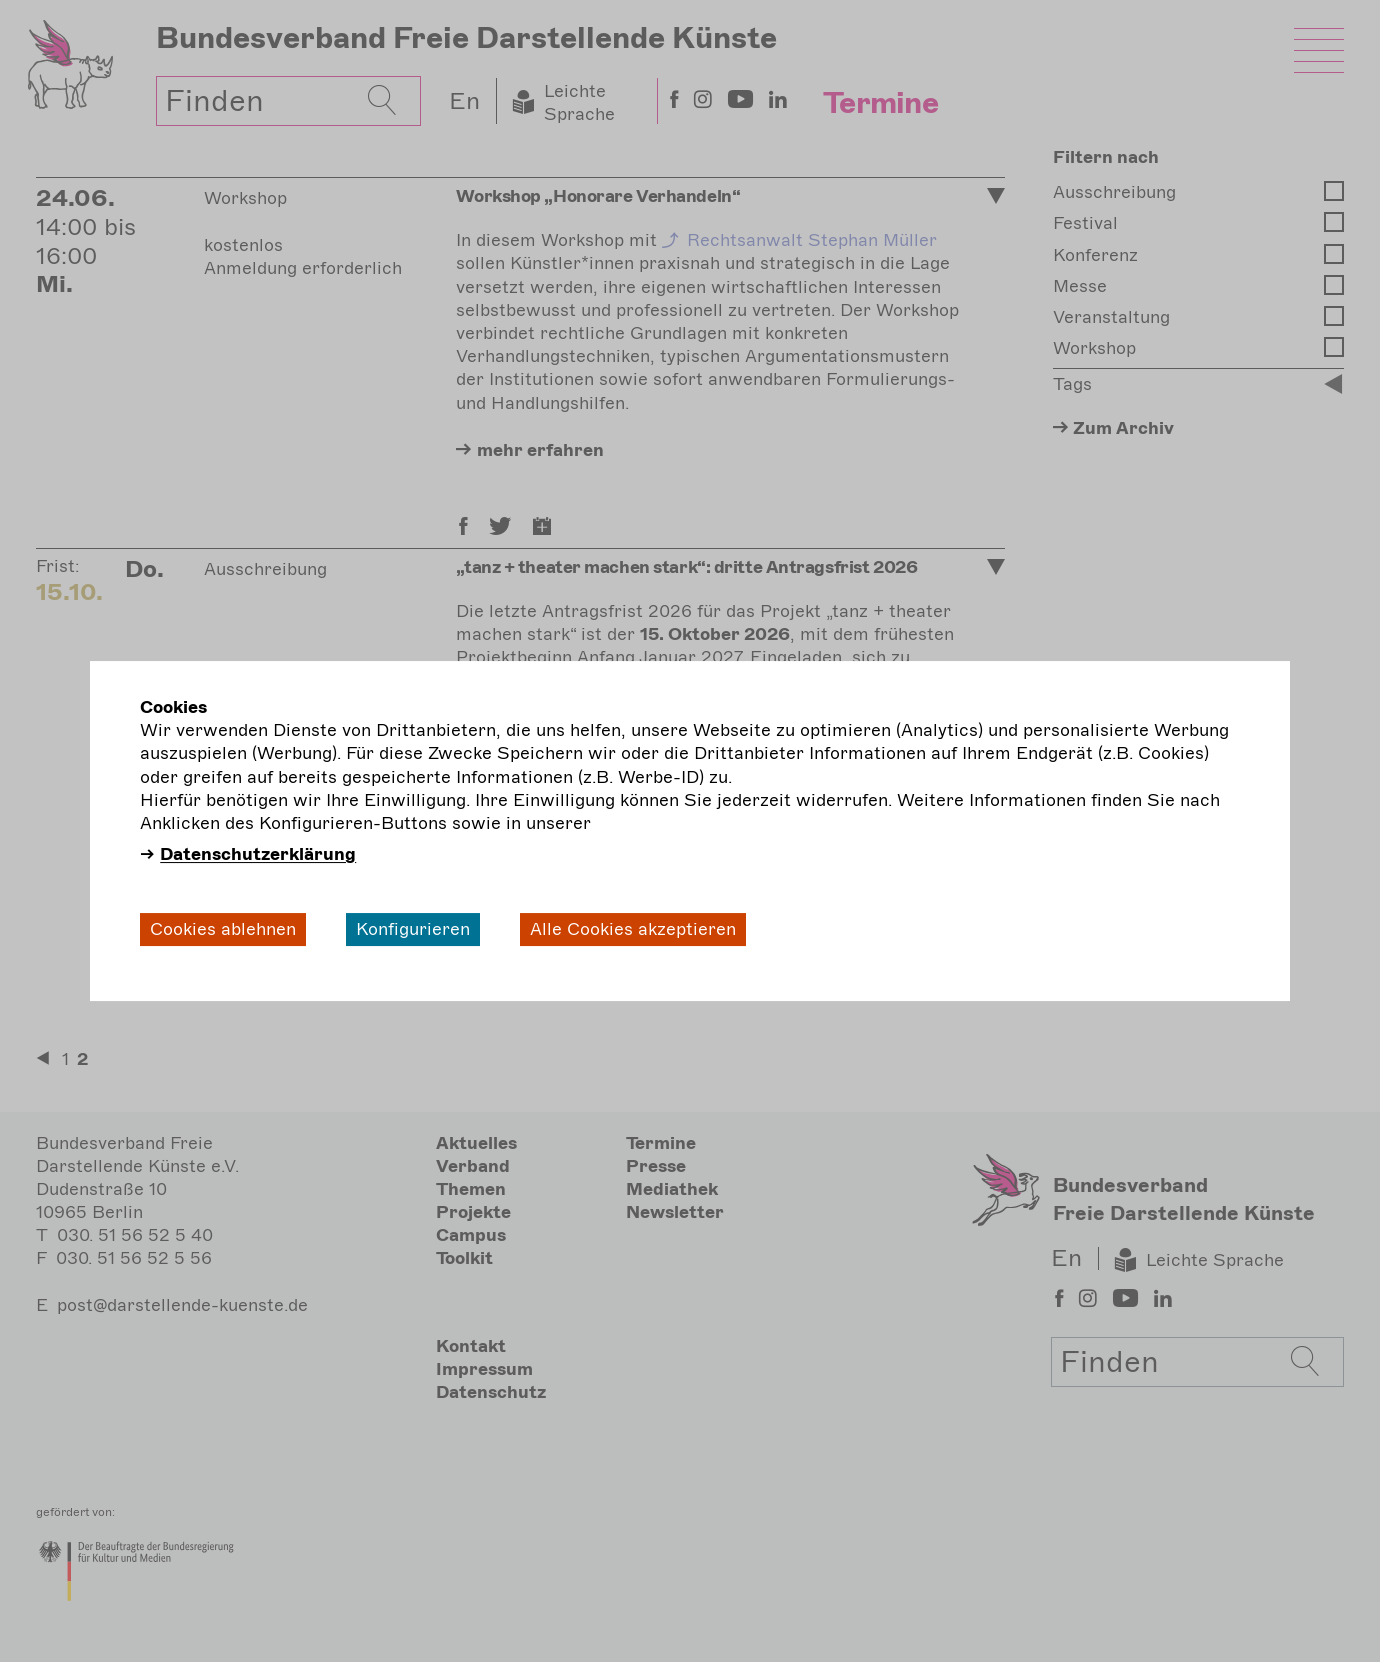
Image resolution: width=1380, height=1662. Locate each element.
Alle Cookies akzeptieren (633, 929)
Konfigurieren (413, 929)
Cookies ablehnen (223, 929)
